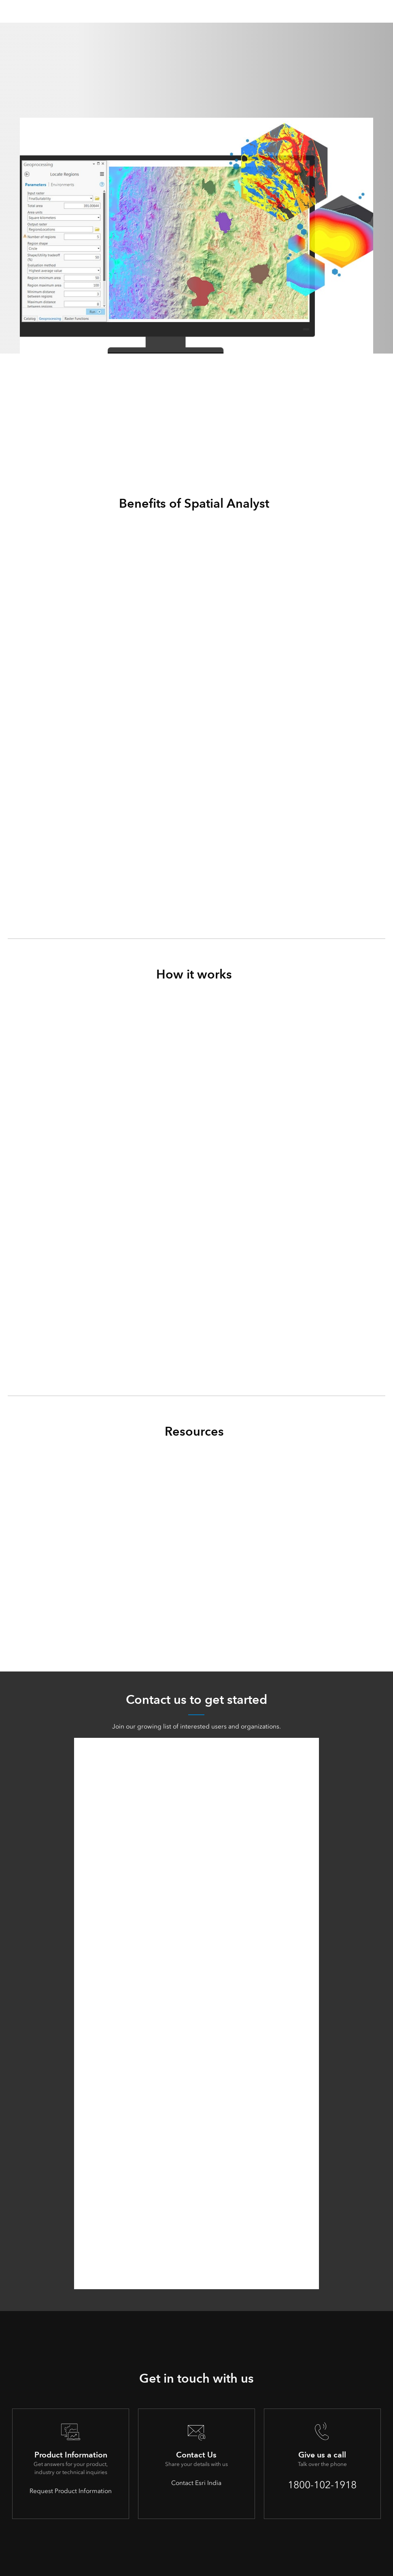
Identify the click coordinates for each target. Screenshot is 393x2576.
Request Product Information (71, 2490)
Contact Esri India (196, 2482)
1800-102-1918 (322, 2484)
